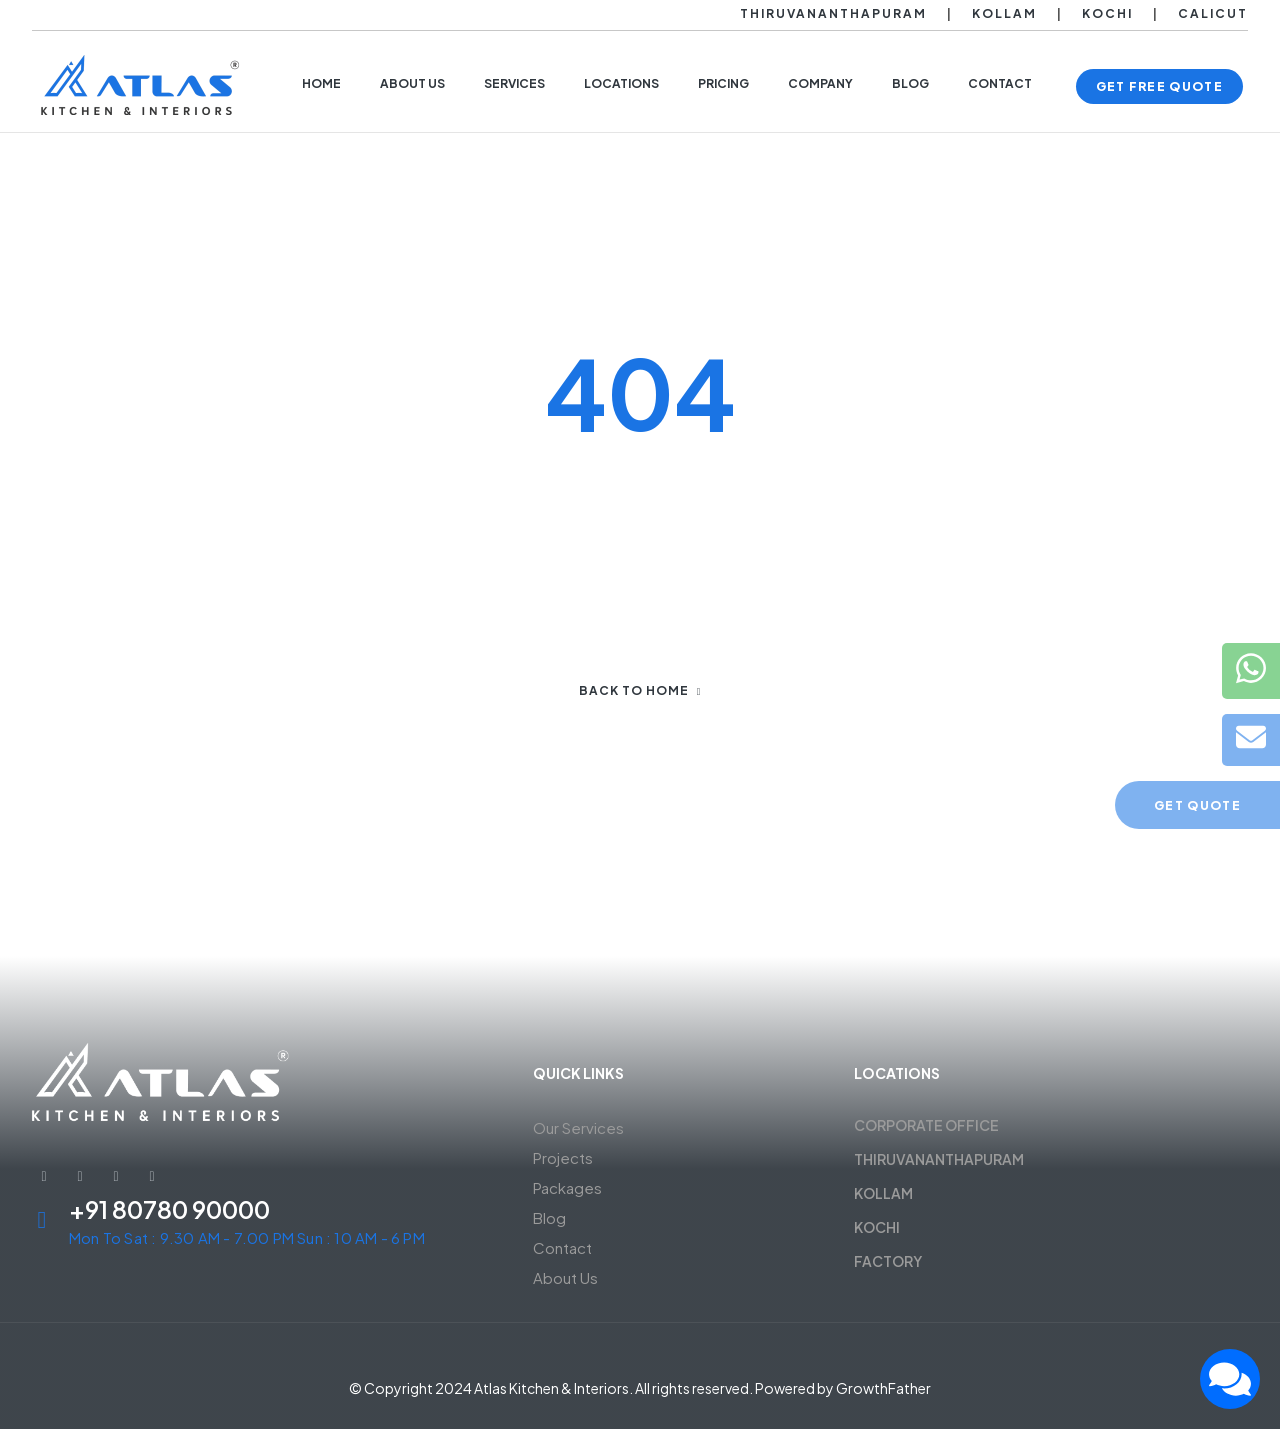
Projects (563, 1157)
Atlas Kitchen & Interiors (551, 1388)
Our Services (578, 1127)
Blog (549, 1217)
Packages (567, 1187)
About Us (565, 1277)
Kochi (1107, 13)
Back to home (640, 690)
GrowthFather (883, 1388)
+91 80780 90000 (169, 1209)
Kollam (1004, 13)
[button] (1159, 86)
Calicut (1213, 13)
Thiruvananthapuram (833, 13)
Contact (562, 1247)
